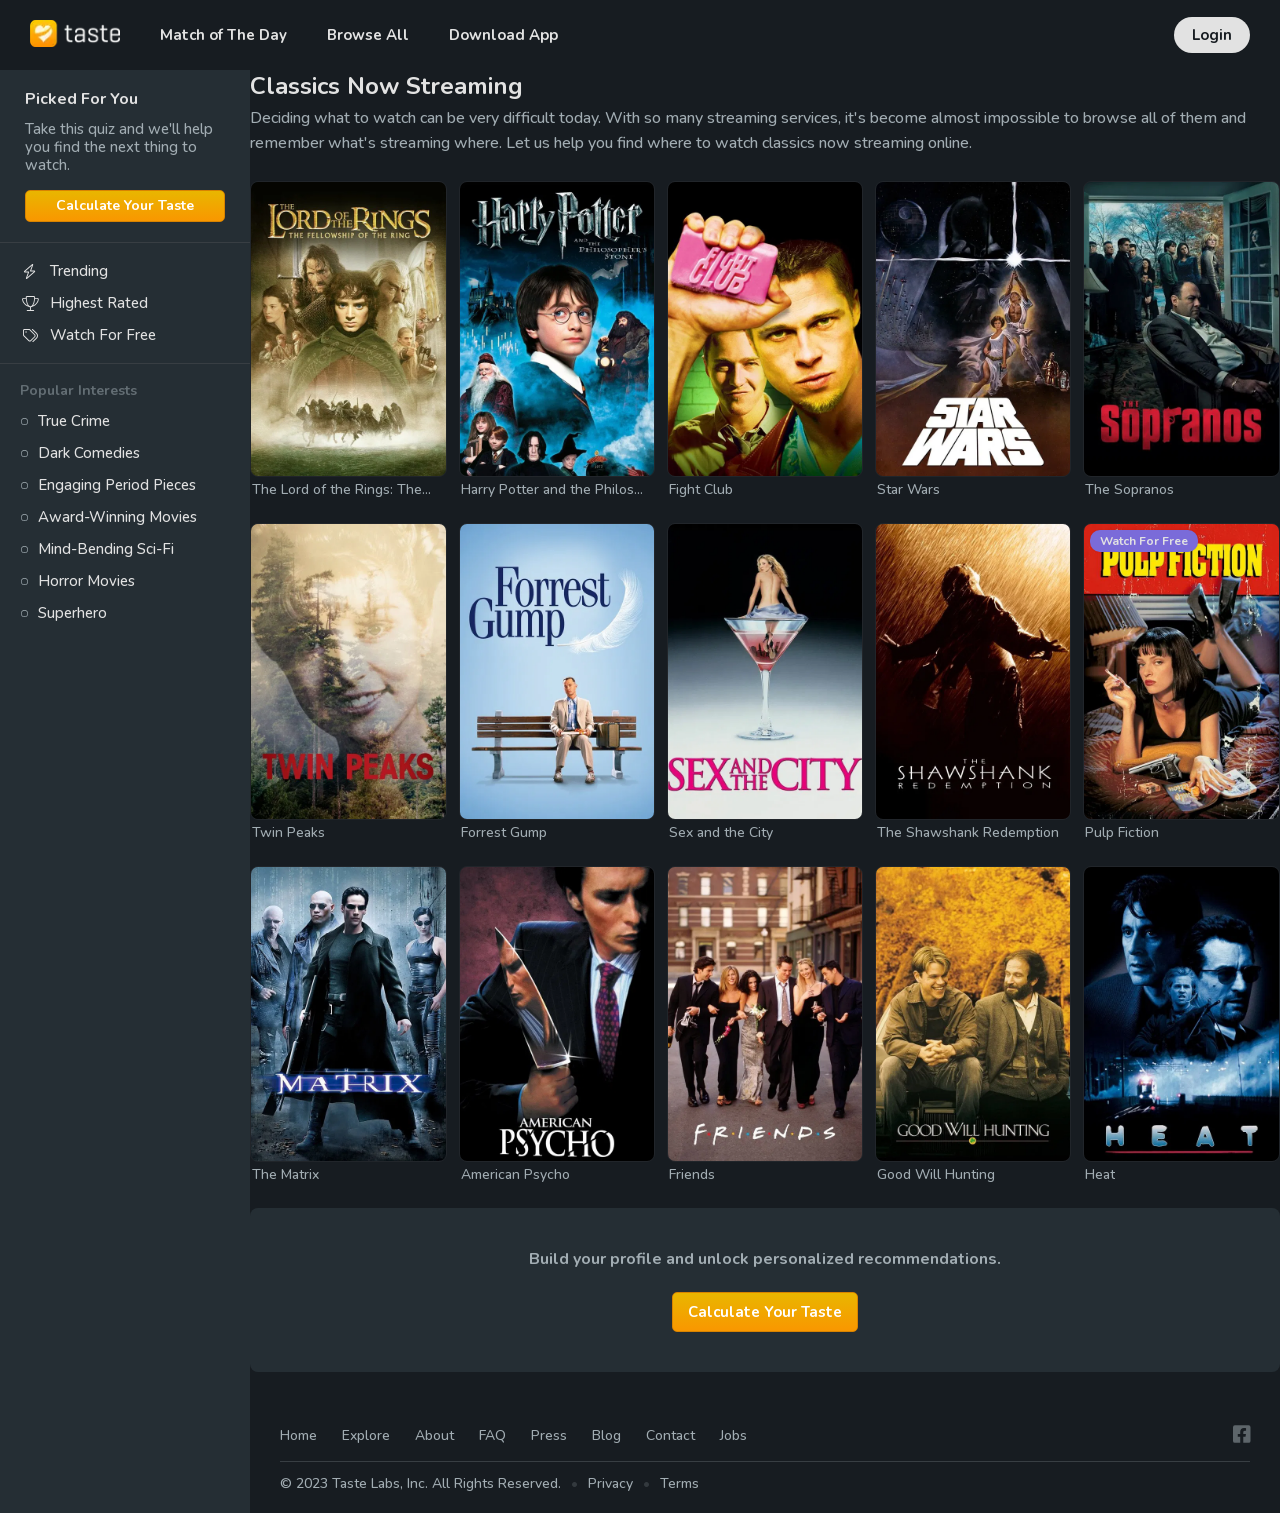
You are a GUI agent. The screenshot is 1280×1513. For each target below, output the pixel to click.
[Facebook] (1242, 1435)
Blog (606, 1436)
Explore (366, 1436)
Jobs (733, 1436)
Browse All (368, 35)
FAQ (492, 1436)
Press (549, 1436)
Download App (503, 35)
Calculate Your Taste (125, 205)
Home (298, 1436)
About (434, 1436)
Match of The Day (223, 35)
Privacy (610, 1483)
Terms (679, 1483)
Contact (670, 1436)
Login (1212, 35)
